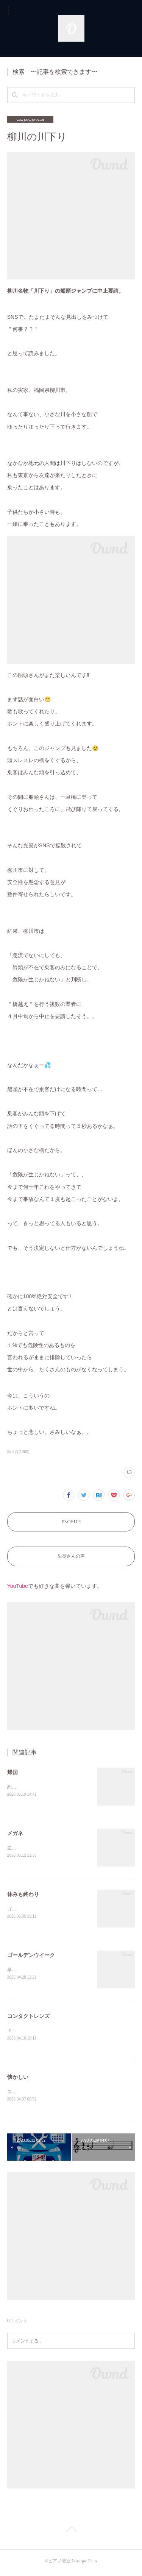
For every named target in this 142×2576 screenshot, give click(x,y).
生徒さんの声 (71, 1556)
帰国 (12, 1772)
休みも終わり (23, 1895)
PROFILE (71, 1522)
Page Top (71, 2533)
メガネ (15, 1834)
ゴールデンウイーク (31, 1957)
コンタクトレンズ (28, 2018)
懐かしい (17, 2080)
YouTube (17, 1586)
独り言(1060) (18, 1452)
